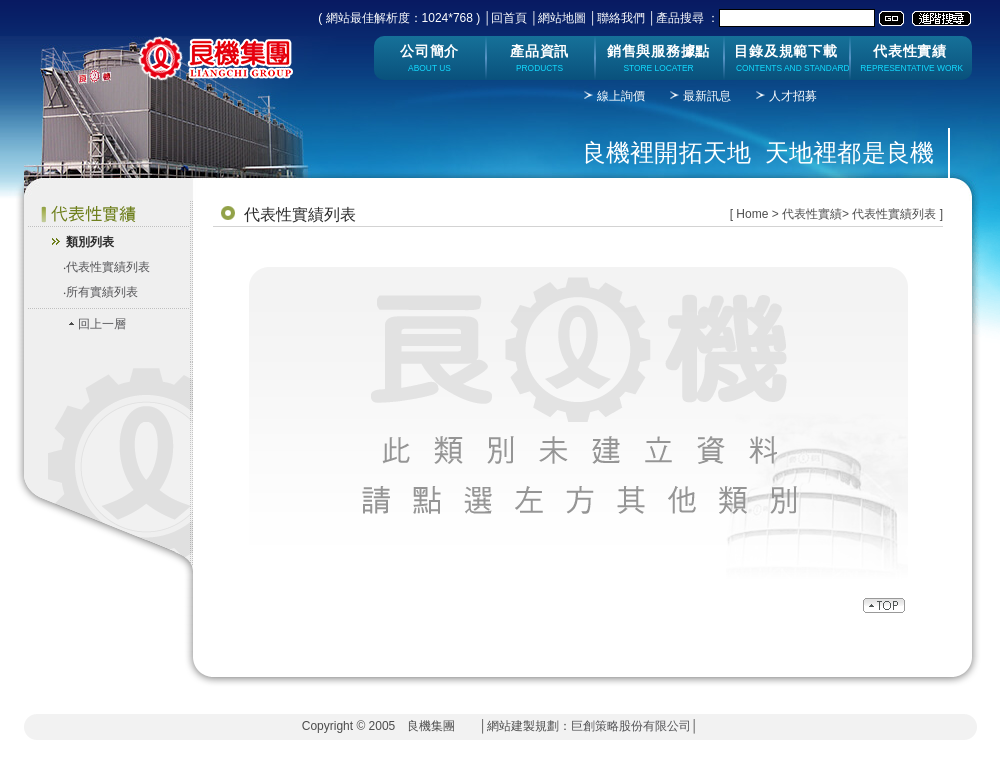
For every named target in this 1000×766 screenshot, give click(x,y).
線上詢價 (621, 96)
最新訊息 (707, 96)
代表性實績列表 (108, 267)
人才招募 (793, 96)
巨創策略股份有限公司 (631, 726)
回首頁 (509, 18)
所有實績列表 (102, 292)
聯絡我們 (621, 18)
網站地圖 (562, 18)
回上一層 (102, 324)
